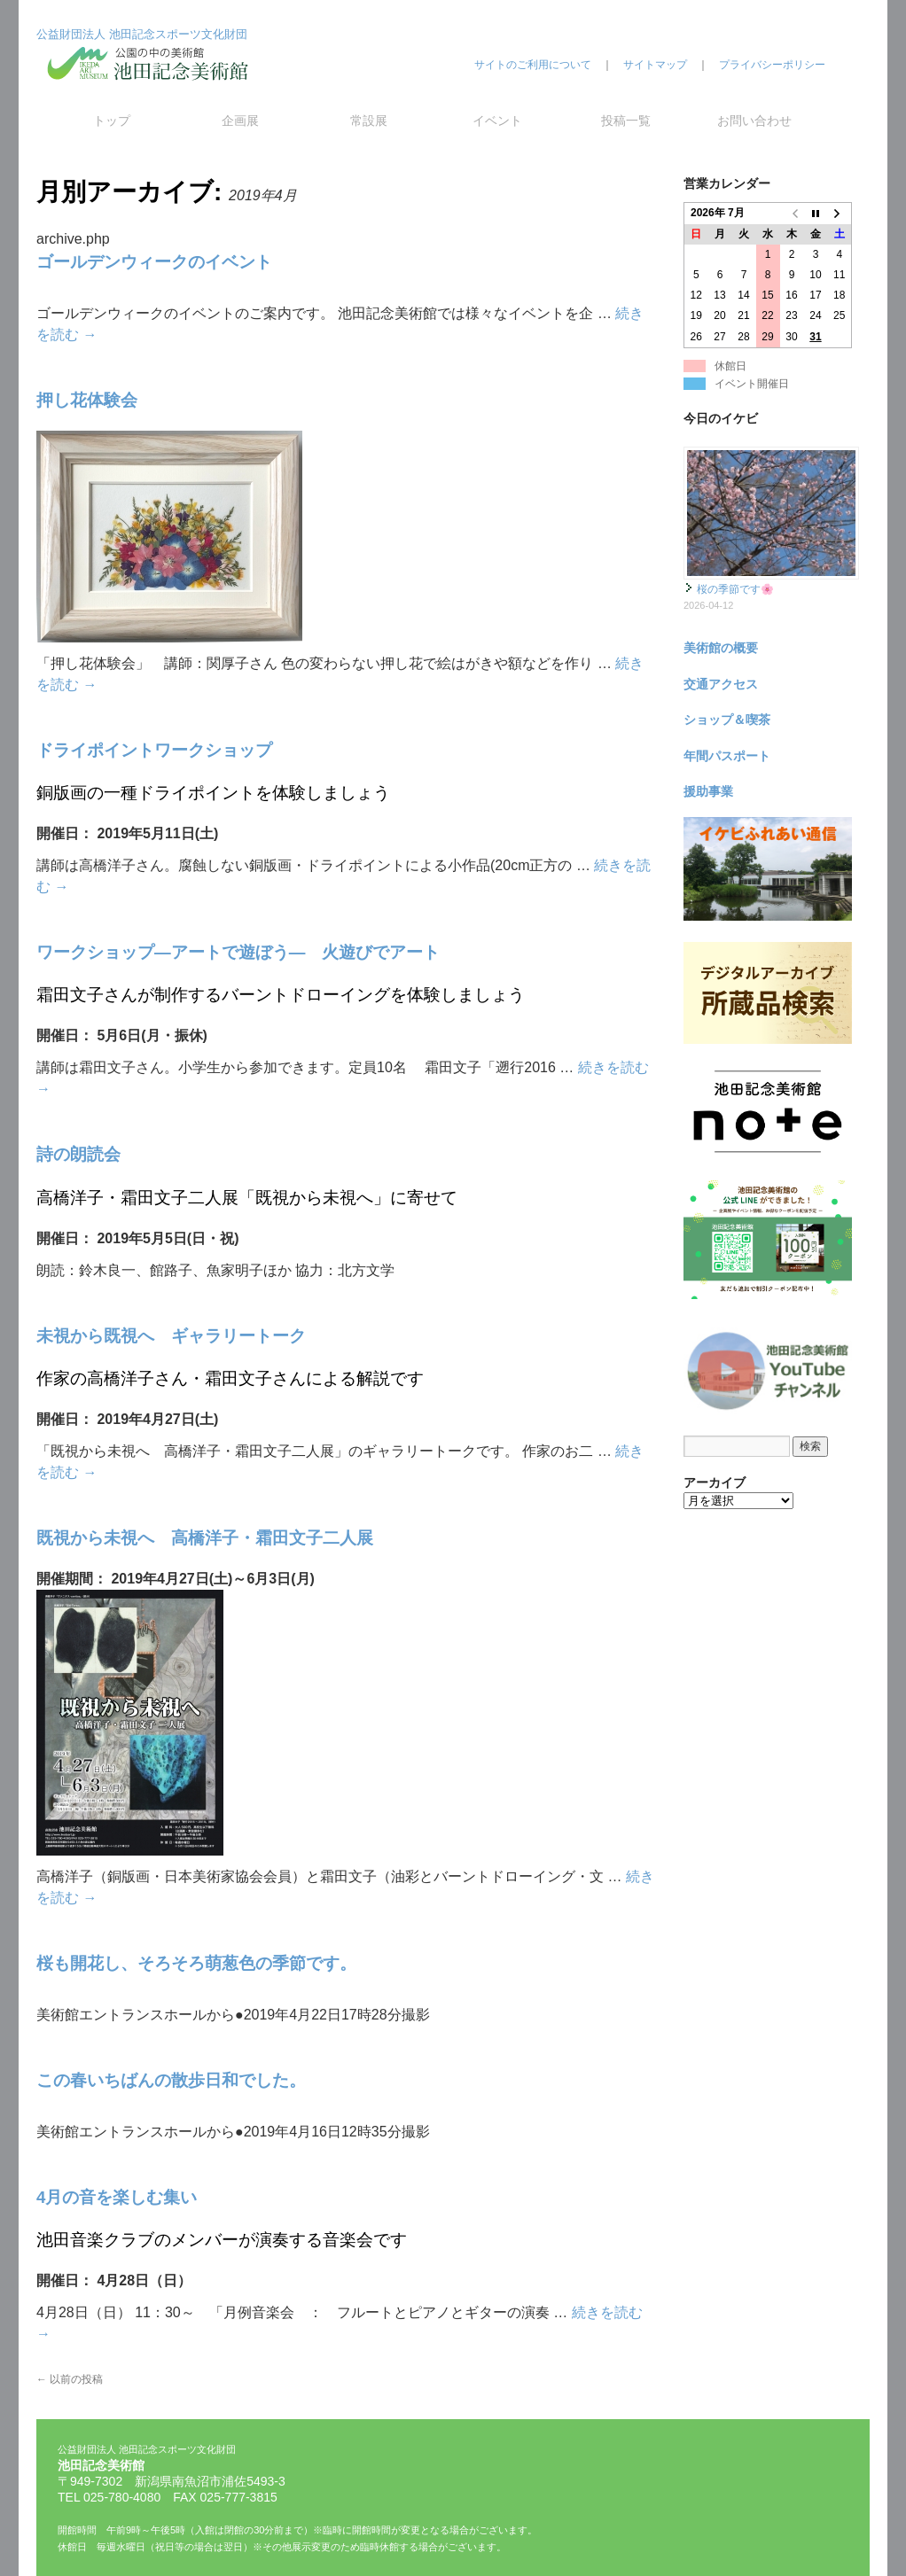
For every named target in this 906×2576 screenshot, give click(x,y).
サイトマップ (655, 64)
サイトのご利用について (532, 64)
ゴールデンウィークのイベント (154, 262)
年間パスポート (726, 756)
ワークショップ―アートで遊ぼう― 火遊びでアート (238, 952)
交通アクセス (720, 684)
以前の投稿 (69, 2379)
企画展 (240, 120)
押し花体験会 (86, 400)
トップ (111, 120)
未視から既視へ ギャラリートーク (171, 1336)
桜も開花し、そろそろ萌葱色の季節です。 (196, 1963)
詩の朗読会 (78, 1154)
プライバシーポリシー (772, 64)
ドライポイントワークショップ (154, 750)
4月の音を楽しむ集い (116, 2197)
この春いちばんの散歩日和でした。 (171, 2080)
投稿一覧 (626, 120)
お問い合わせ (754, 120)
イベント (497, 120)
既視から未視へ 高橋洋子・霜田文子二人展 (204, 1538)
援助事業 (708, 791)
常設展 (368, 120)
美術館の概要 (720, 648)
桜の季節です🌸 (735, 589)
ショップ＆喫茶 (726, 719)
